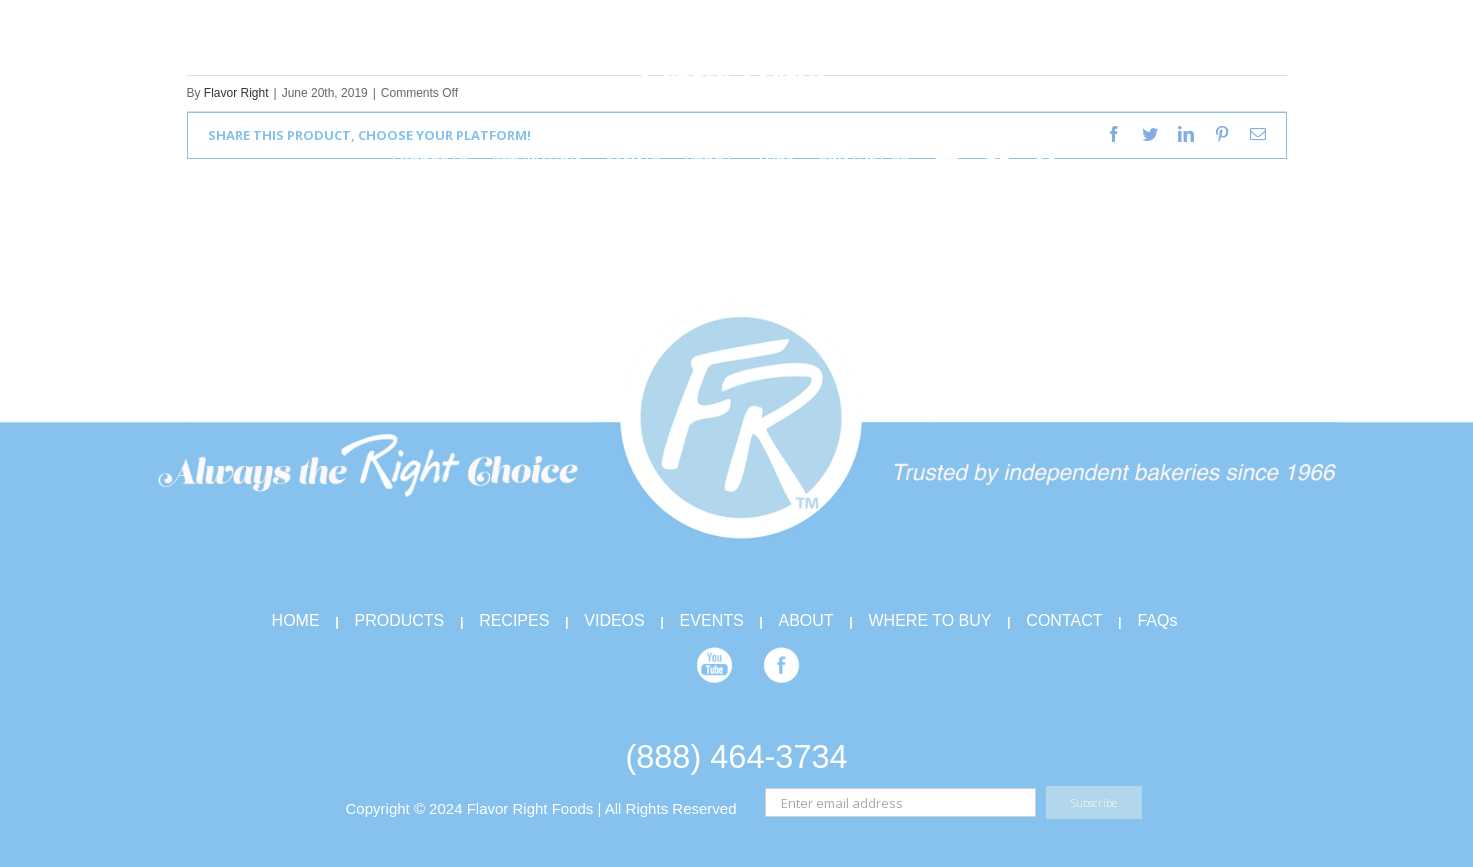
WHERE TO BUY (930, 620)
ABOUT (806, 620)
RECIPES (514, 620)
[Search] (1046, 153)
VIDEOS (614, 620)
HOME (296, 620)
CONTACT (1064, 620)
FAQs (1157, 620)
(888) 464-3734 (736, 757)
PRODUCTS (399, 620)
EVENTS (712, 620)
